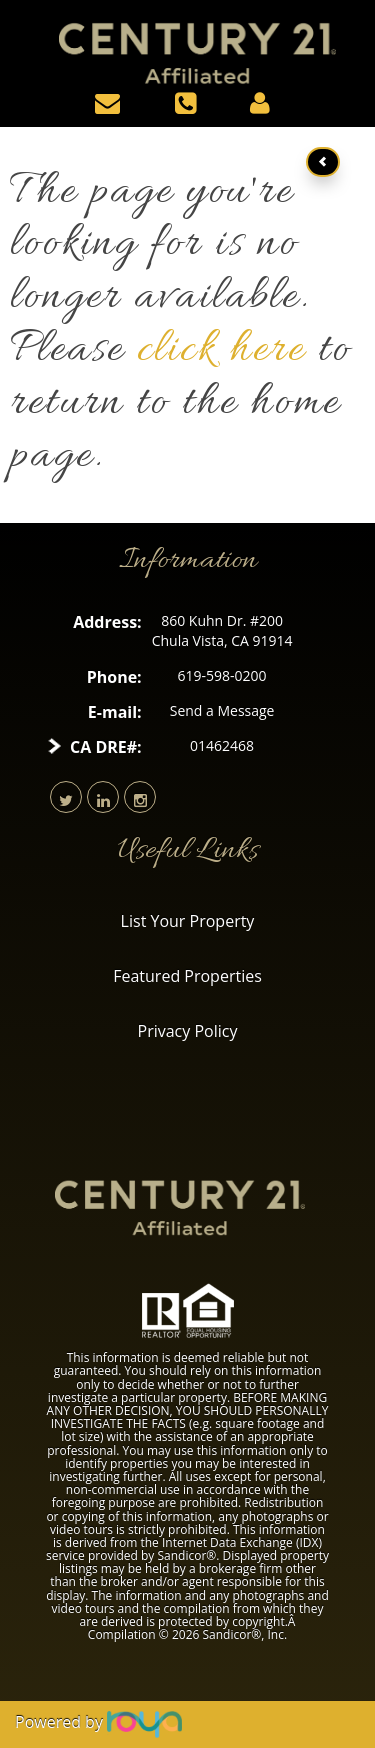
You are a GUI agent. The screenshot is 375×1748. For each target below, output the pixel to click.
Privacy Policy (188, 1031)
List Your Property (188, 921)
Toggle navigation (18, 28)
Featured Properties (187, 976)
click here (221, 351)
